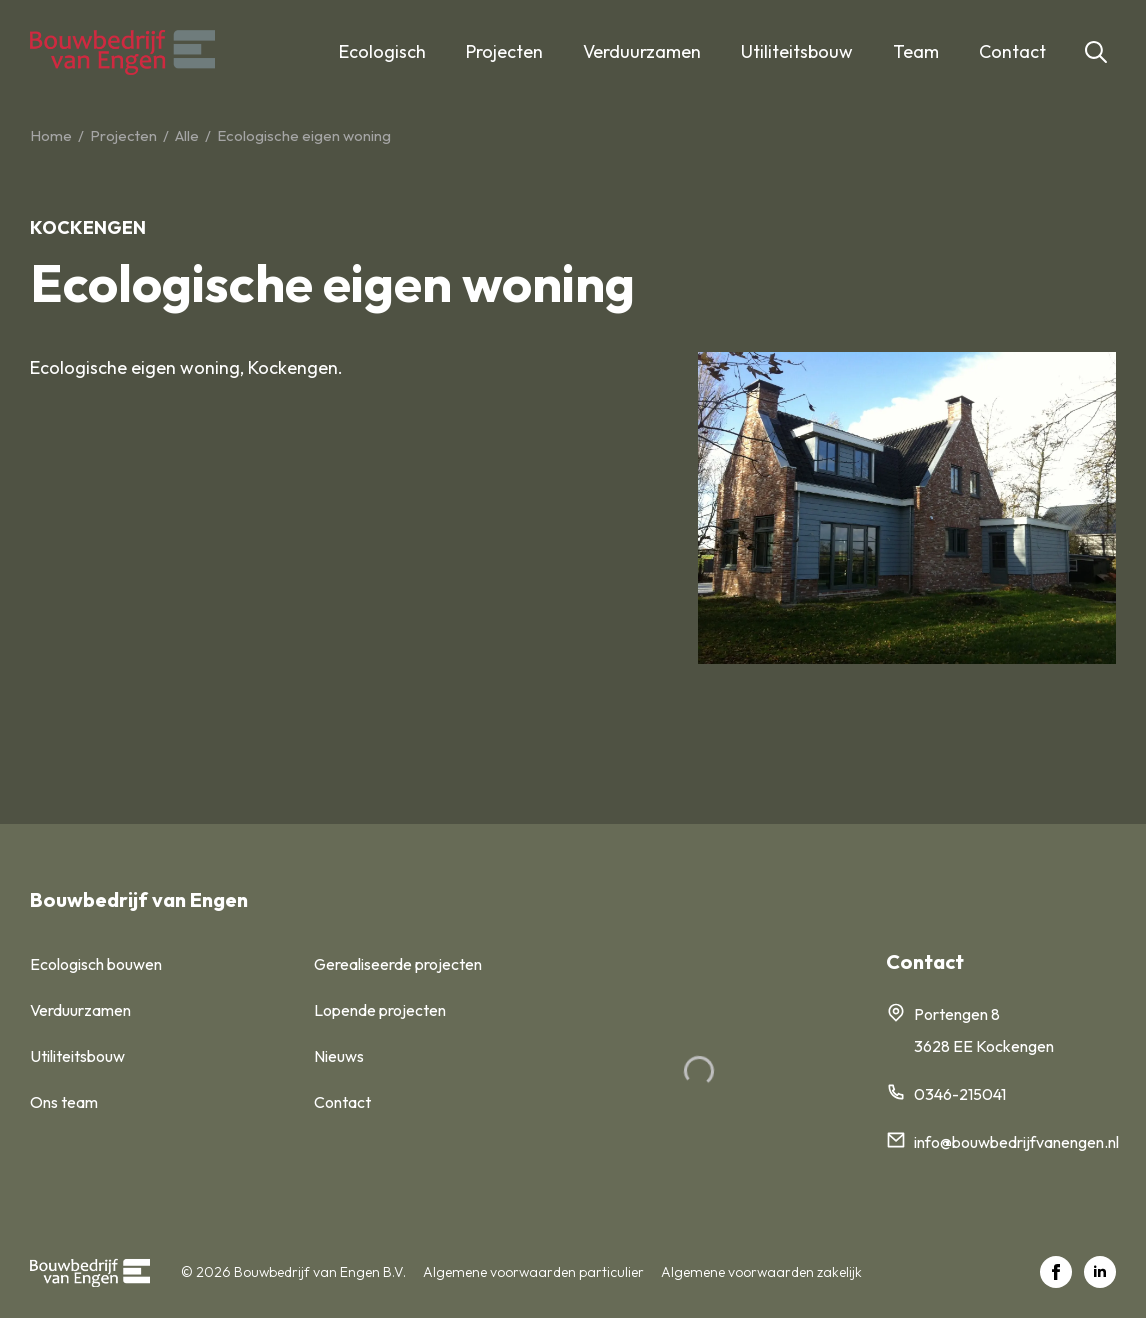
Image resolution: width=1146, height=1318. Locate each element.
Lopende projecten (380, 1010)
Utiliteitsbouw (797, 51)
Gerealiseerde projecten (398, 964)
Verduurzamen (642, 51)
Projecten (504, 51)
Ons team (64, 1102)
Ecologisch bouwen (96, 964)
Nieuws (339, 1056)
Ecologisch (382, 51)
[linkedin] (1100, 1272)
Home (51, 135)
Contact (1012, 51)
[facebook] (1056, 1272)
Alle (187, 135)
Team (916, 51)
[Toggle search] (1096, 52)
